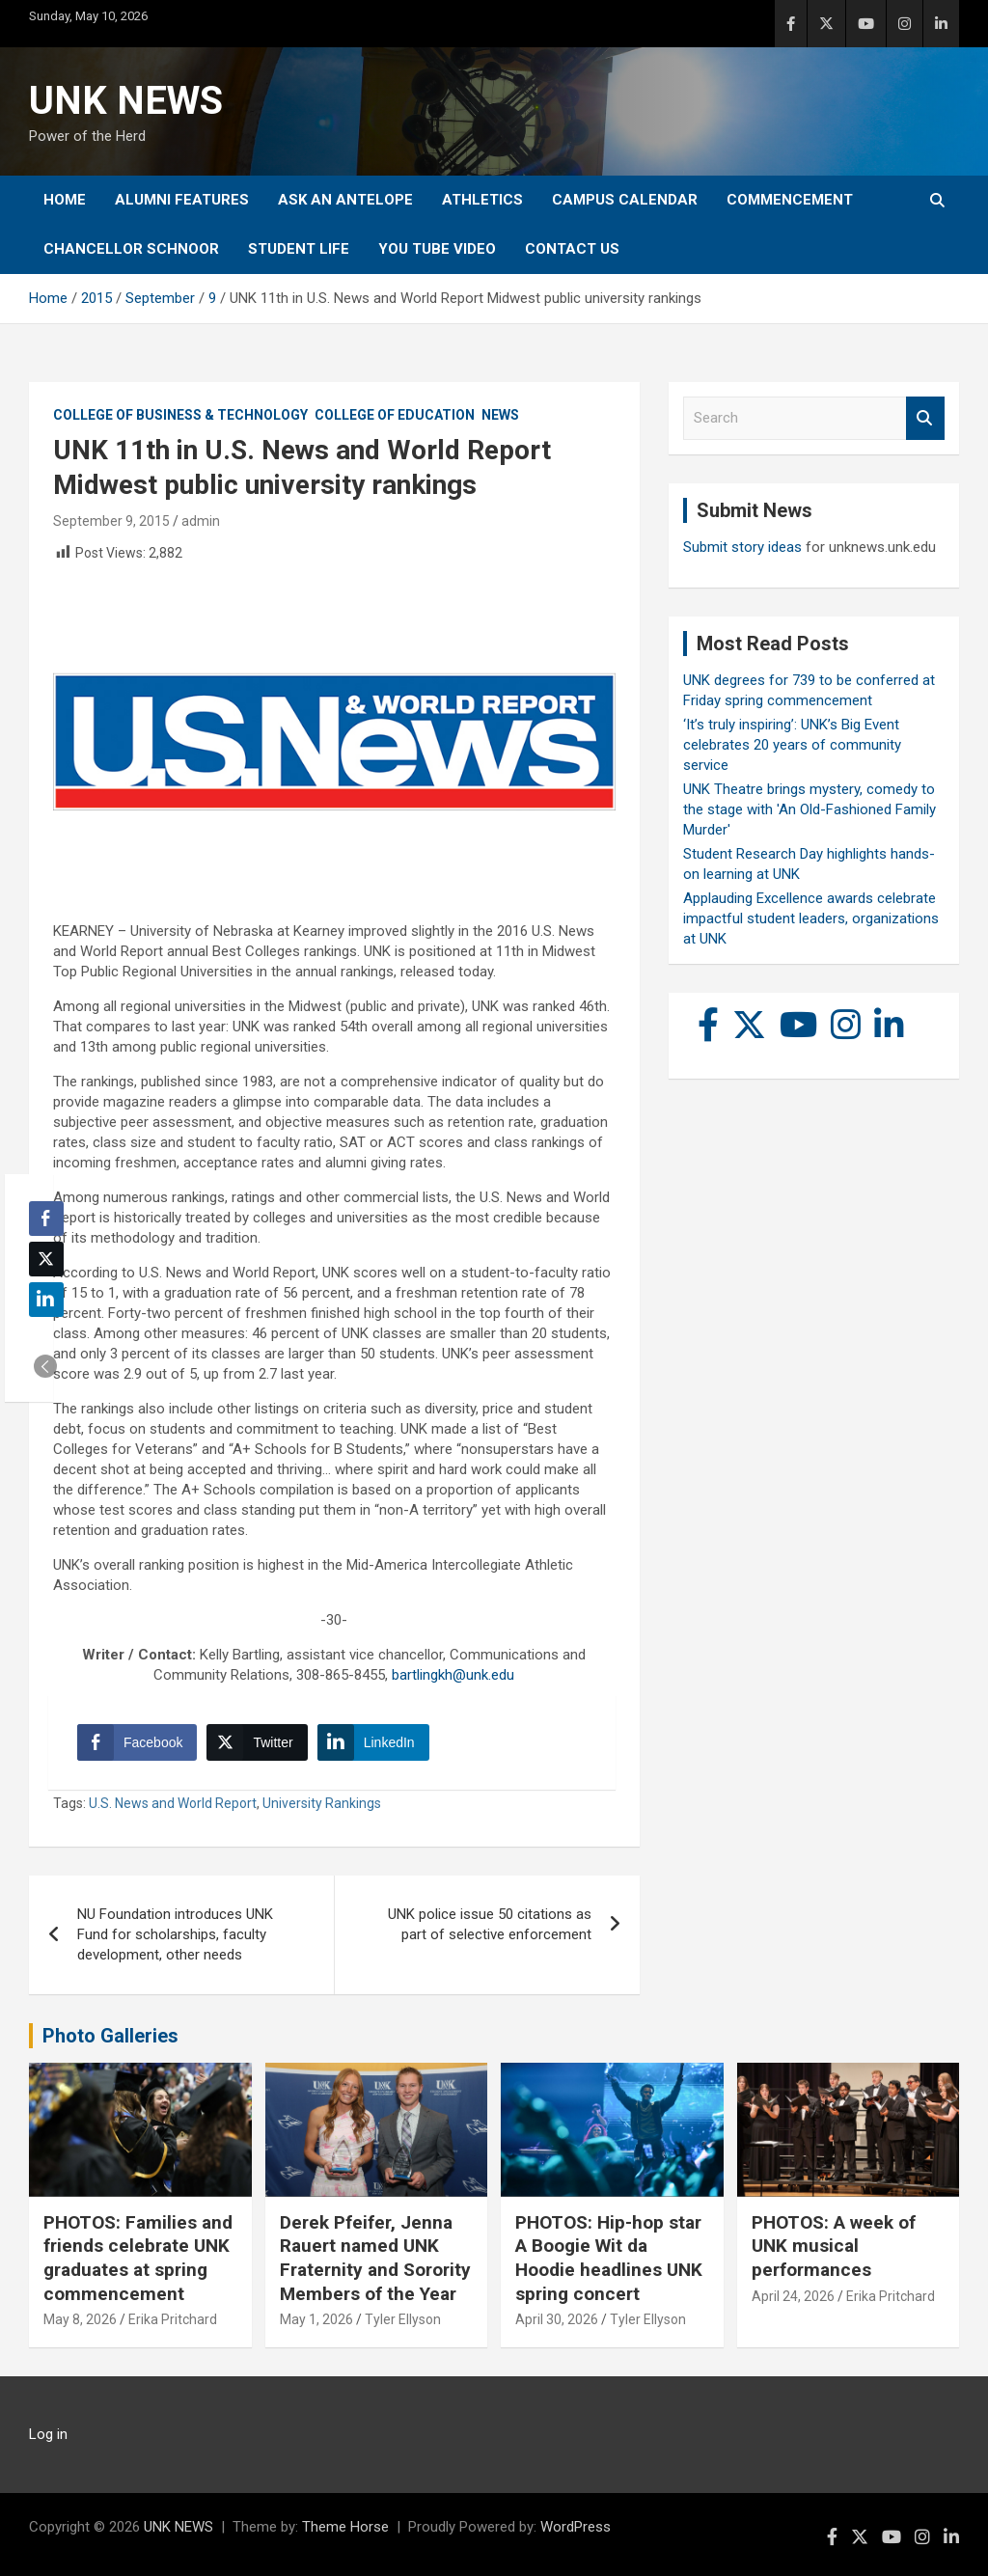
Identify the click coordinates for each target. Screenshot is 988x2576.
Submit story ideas (742, 547)
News (500, 415)
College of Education (395, 415)
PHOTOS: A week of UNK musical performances (834, 2246)
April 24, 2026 (793, 2296)
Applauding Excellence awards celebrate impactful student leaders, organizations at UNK (811, 918)
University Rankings (321, 1803)
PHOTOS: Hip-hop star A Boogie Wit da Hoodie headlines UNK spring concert (608, 2258)
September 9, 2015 (111, 521)
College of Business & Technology (180, 415)
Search (925, 418)
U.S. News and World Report (173, 1803)
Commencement (790, 199)
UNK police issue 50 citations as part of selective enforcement (489, 1924)
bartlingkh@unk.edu (453, 1675)
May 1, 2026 (316, 2319)
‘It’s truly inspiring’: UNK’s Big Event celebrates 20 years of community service (792, 745)
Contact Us (572, 249)
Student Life (298, 249)
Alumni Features (182, 199)
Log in (48, 2434)
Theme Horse (345, 2526)
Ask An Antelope (345, 199)
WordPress (575, 2526)
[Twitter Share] (256, 1742)
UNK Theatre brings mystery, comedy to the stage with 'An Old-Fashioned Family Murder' (809, 809)
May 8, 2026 (80, 2319)
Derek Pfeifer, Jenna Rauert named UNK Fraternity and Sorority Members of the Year (375, 2258)
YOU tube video (437, 249)
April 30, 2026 (556, 2319)
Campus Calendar (625, 199)
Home (64, 199)
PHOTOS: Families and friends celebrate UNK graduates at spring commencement (138, 2258)
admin (200, 521)
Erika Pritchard (172, 2319)
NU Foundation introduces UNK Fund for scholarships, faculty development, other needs (175, 1934)
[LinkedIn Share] (373, 1742)
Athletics (482, 199)
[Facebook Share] (137, 1742)
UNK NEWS (126, 100)
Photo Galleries (110, 2035)
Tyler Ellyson (403, 2319)
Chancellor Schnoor (131, 249)
